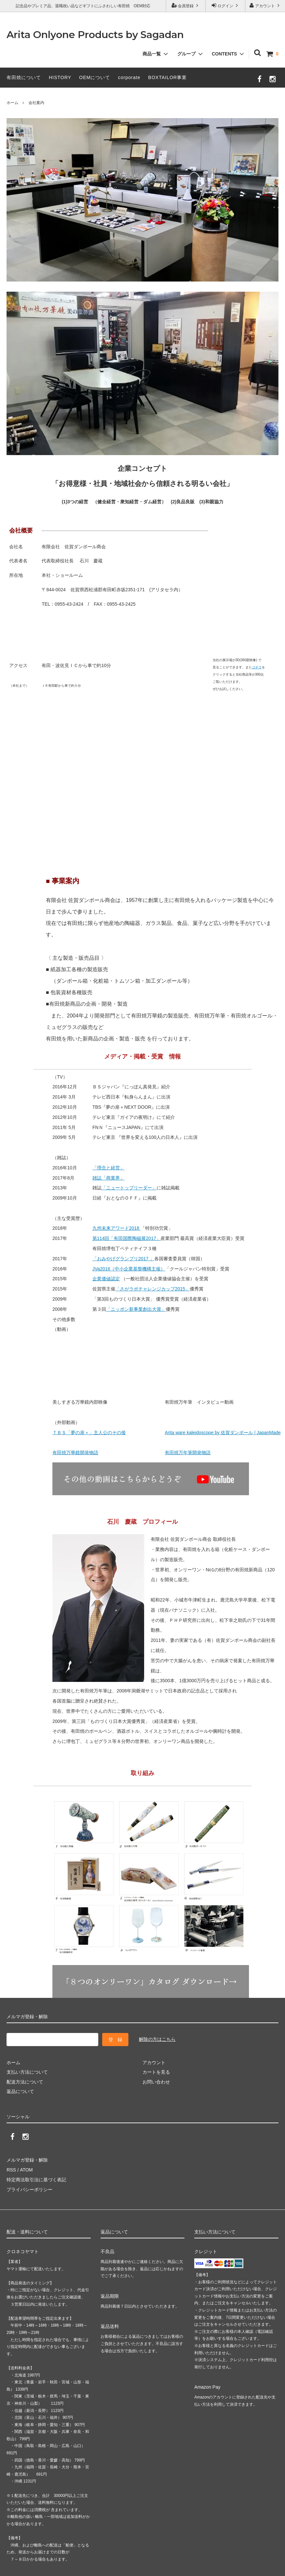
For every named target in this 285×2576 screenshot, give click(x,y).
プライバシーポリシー (29, 2189)
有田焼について (24, 77)
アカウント (265, 5)
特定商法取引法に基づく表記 (36, 2179)
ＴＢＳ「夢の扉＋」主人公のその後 (89, 1432)
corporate (129, 77)
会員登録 (186, 5)
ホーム (12, 102)
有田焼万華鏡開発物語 (75, 1452)
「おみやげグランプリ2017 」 (123, 1258)
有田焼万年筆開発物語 (188, 1452)
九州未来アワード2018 (116, 1228)
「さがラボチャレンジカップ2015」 (152, 1288)
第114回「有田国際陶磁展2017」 (126, 1238)
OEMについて (94, 77)
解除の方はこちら (157, 2039)
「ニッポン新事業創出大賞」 (136, 1309)
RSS (11, 2169)
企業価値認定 (106, 1278)
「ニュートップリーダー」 (129, 1187)
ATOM (26, 2169)
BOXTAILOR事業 (167, 77)
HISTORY (60, 77)
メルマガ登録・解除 (27, 2160)
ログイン (225, 5)
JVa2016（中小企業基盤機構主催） (128, 1268)
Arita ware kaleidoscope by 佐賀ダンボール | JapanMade (223, 1432)
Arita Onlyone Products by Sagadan (95, 35)
